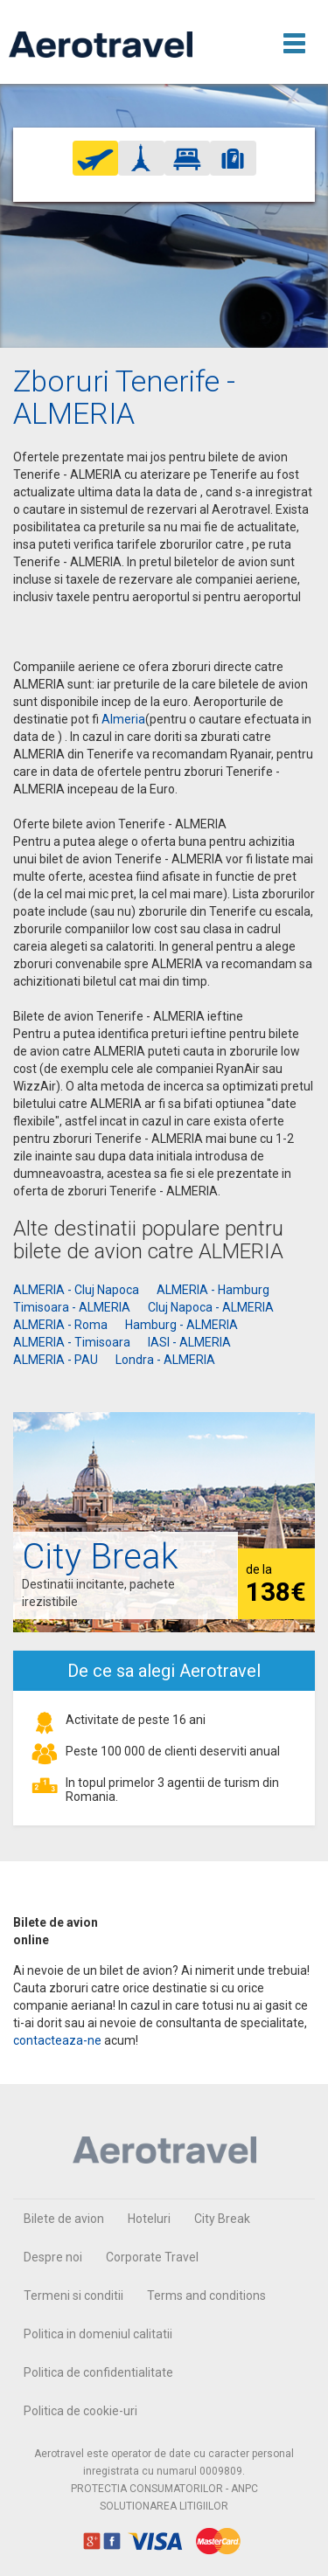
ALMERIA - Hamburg (213, 1290)
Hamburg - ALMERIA (181, 1325)
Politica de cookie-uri (80, 2411)
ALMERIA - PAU (55, 1360)
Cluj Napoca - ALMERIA (211, 1307)
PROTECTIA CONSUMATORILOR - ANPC (164, 2489)
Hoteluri (149, 2219)
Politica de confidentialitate (98, 2372)
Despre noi (53, 2257)
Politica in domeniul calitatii (98, 2334)
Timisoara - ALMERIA (71, 1307)
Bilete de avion (64, 2219)
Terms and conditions (206, 2295)
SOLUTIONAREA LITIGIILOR (164, 2506)
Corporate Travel (152, 2257)
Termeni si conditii (73, 2295)
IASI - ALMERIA (189, 1342)
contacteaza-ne (57, 2040)
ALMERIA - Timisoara (71, 1342)
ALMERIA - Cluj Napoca (76, 1290)
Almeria (123, 719)
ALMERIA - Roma (60, 1325)
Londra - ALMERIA (165, 1360)
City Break (222, 2219)
